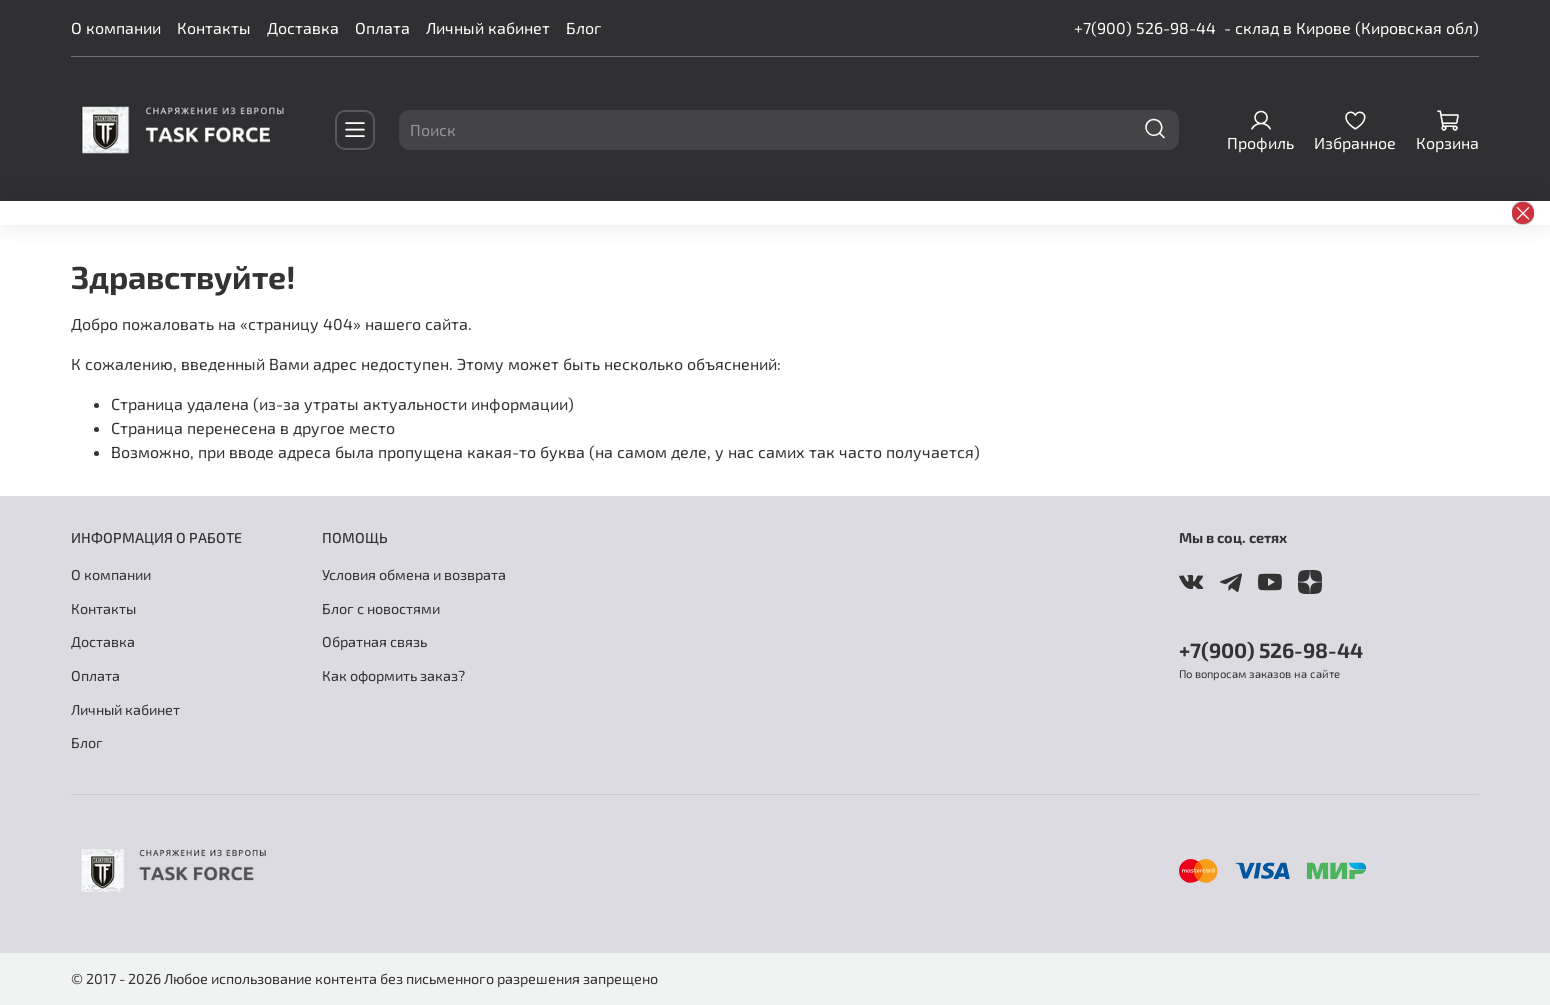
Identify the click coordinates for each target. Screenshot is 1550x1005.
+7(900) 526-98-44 (1145, 27)
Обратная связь (374, 641)
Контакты (214, 27)
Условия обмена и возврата (414, 574)
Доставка (303, 27)
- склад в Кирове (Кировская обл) (1351, 27)
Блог (583, 27)
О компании (116, 27)
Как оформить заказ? (393, 675)
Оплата (382, 27)
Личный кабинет (488, 27)
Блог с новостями (381, 608)
